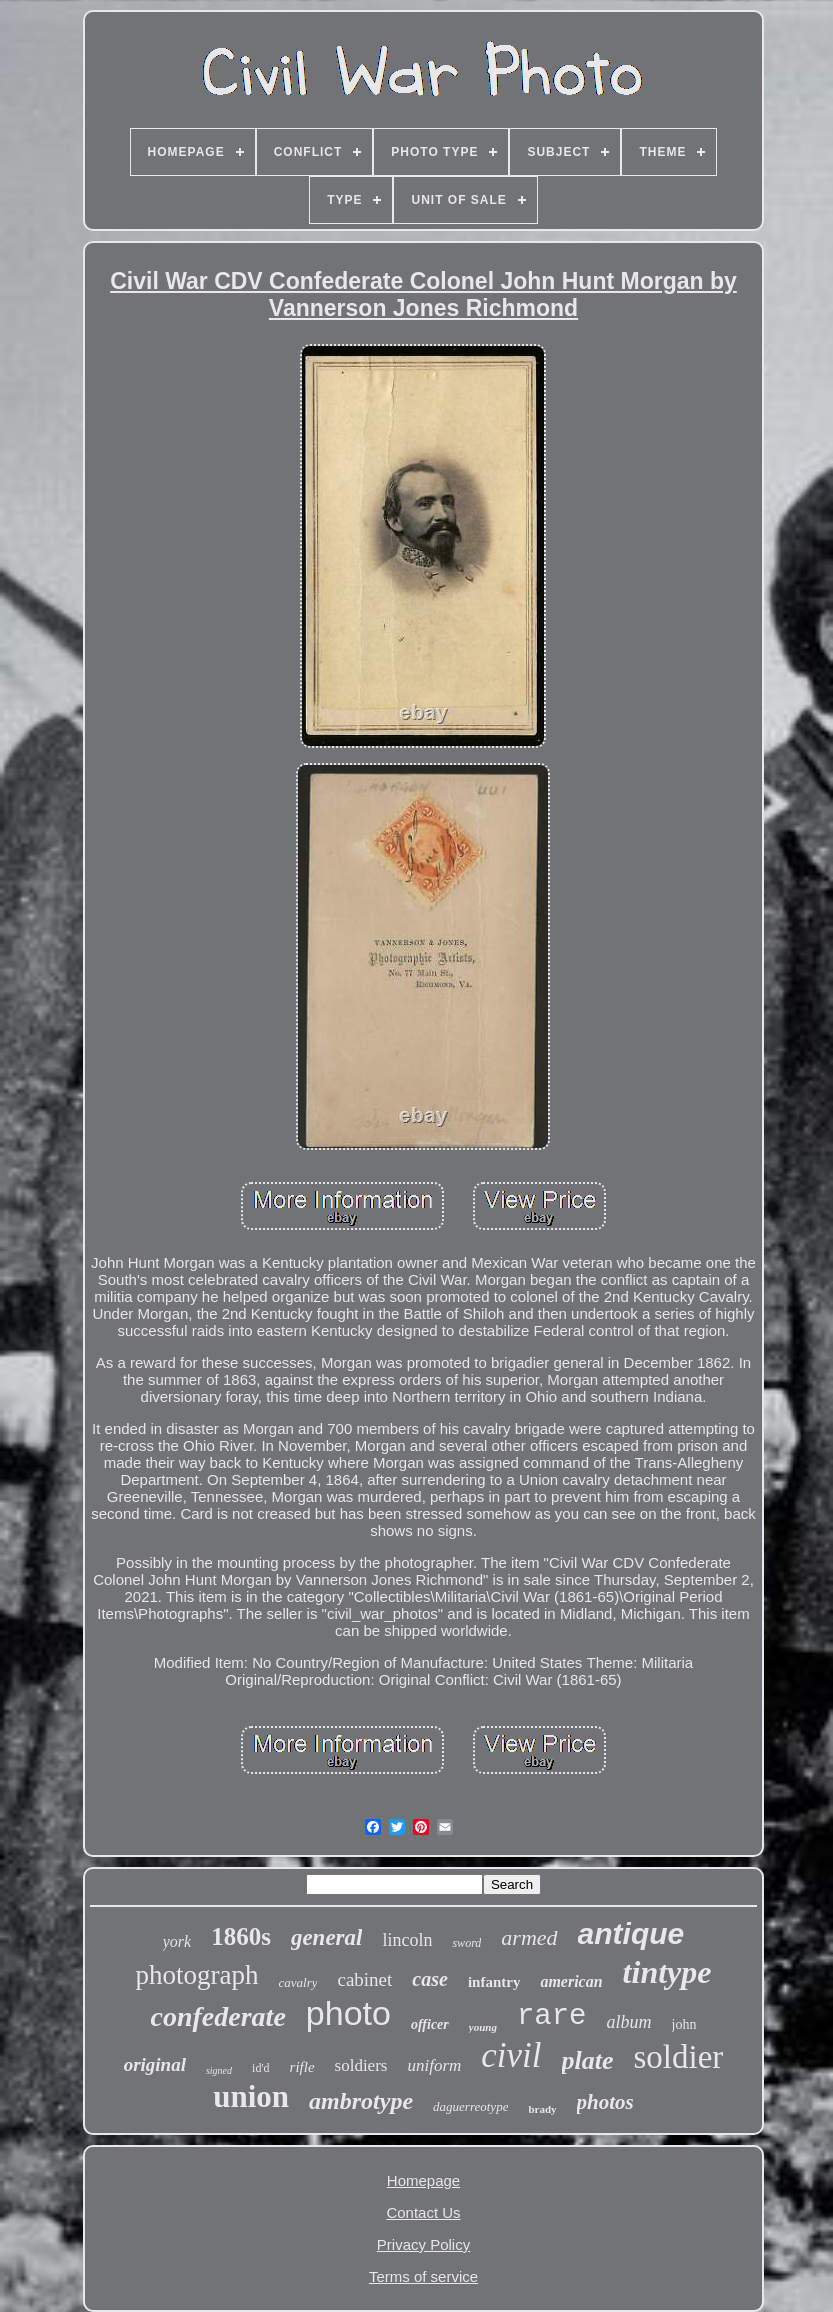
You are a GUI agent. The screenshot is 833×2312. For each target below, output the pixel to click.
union (251, 2096)
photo (348, 2013)
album (629, 2022)
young (483, 2027)
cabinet (364, 1979)
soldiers (361, 2065)
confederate (218, 2016)
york (177, 1941)
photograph (197, 1975)
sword (466, 1943)
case (430, 1979)
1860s (241, 1936)
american (571, 1981)
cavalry (297, 1982)
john (684, 2024)
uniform (434, 2065)
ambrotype (361, 2101)
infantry (494, 1982)
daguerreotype (470, 2106)
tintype (667, 1972)
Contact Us (423, 2212)
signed (219, 2070)
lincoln (407, 1940)
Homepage (423, 2180)
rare (552, 2016)
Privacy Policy (423, 2244)
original (155, 2064)
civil (511, 2055)
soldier (679, 2057)
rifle (302, 2067)
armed (529, 1937)
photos (605, 2102)
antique (631, 1933)
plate (588, 2060)
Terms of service (423, 2276)
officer (430, 2024)
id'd (261, 2068)
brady (542, 2109)
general (327, 1937)
